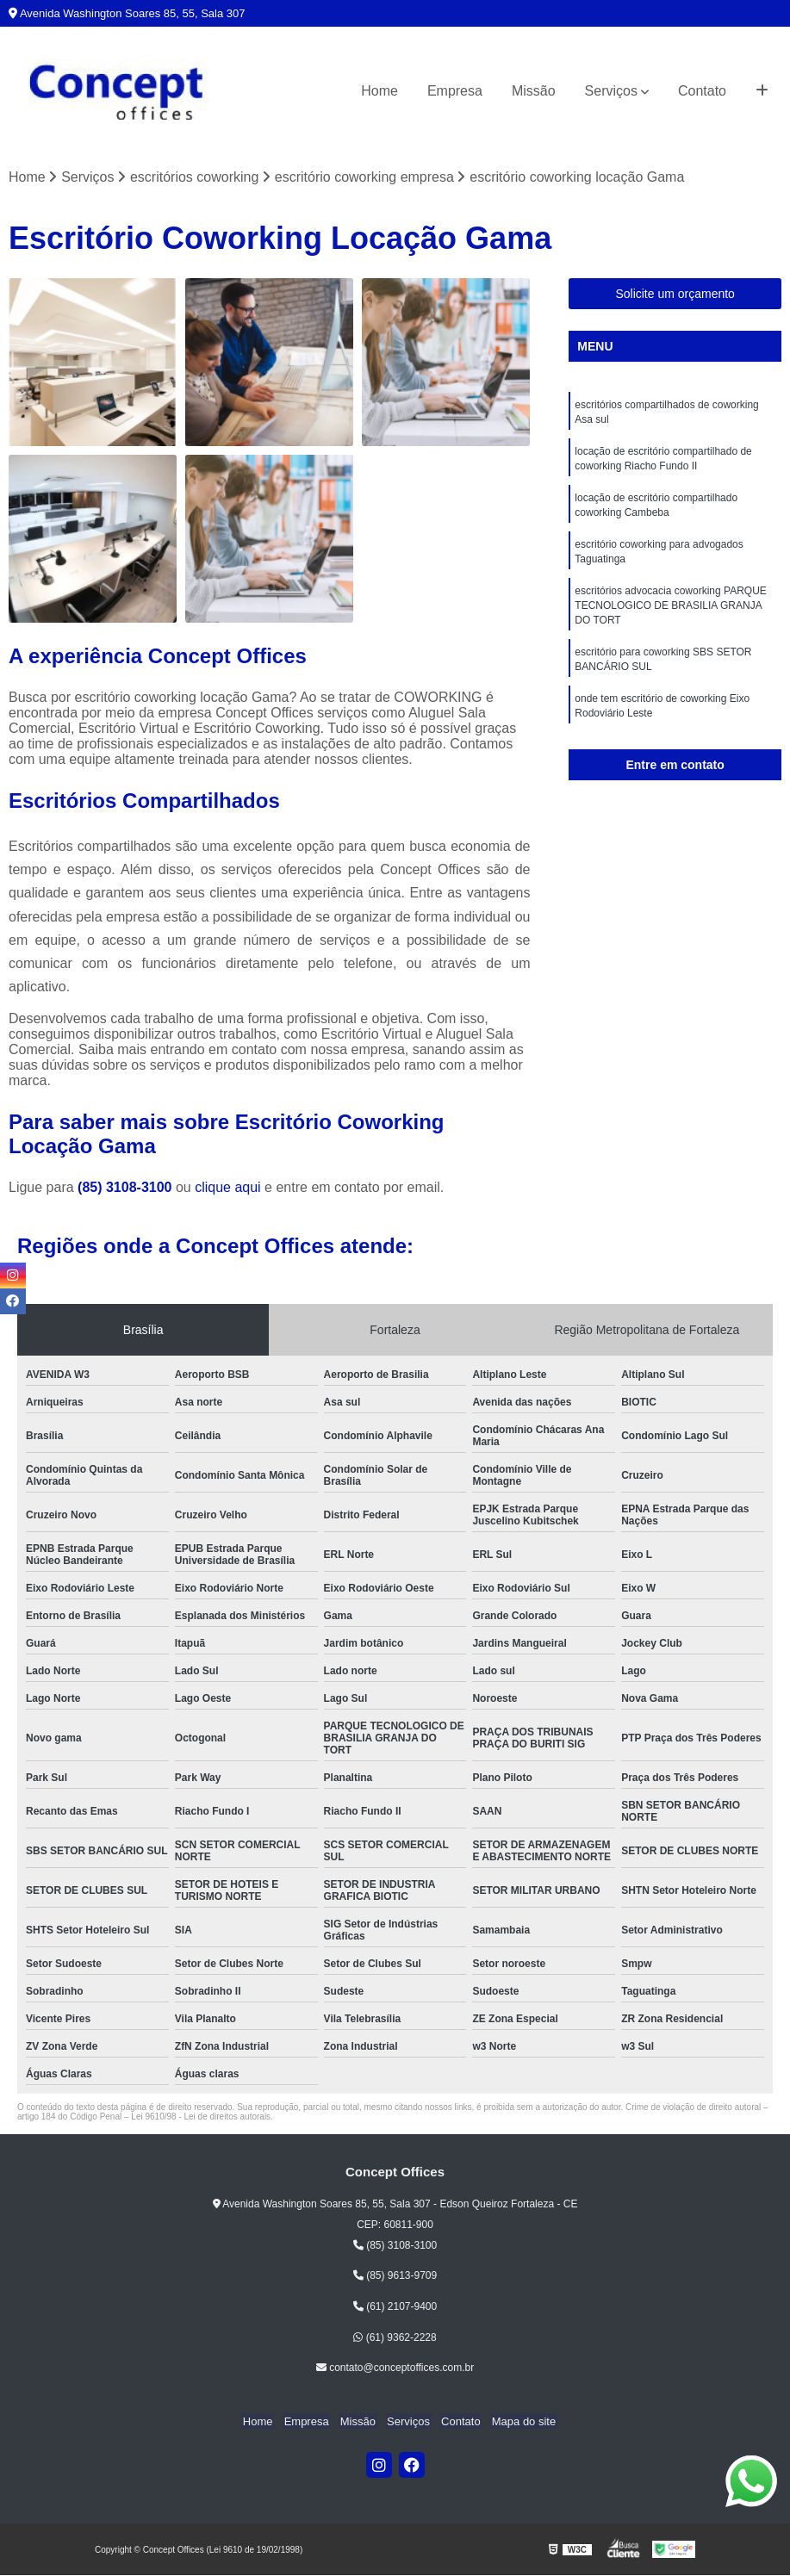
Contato (702, 91)
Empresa (454, 91)
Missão (534, 91)
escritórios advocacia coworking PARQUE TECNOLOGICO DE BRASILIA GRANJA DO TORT (671, 614)
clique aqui (228, 1188)
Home (379, 91)
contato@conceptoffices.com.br (395, 2368)
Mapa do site (517, 2421)
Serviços (611, 91)
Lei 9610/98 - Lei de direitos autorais (201, 2117)
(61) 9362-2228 (394, 2337)
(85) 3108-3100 (127, 1188)
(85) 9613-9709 (395, 2276)
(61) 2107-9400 (395, 2307)
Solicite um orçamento (675, 294)
